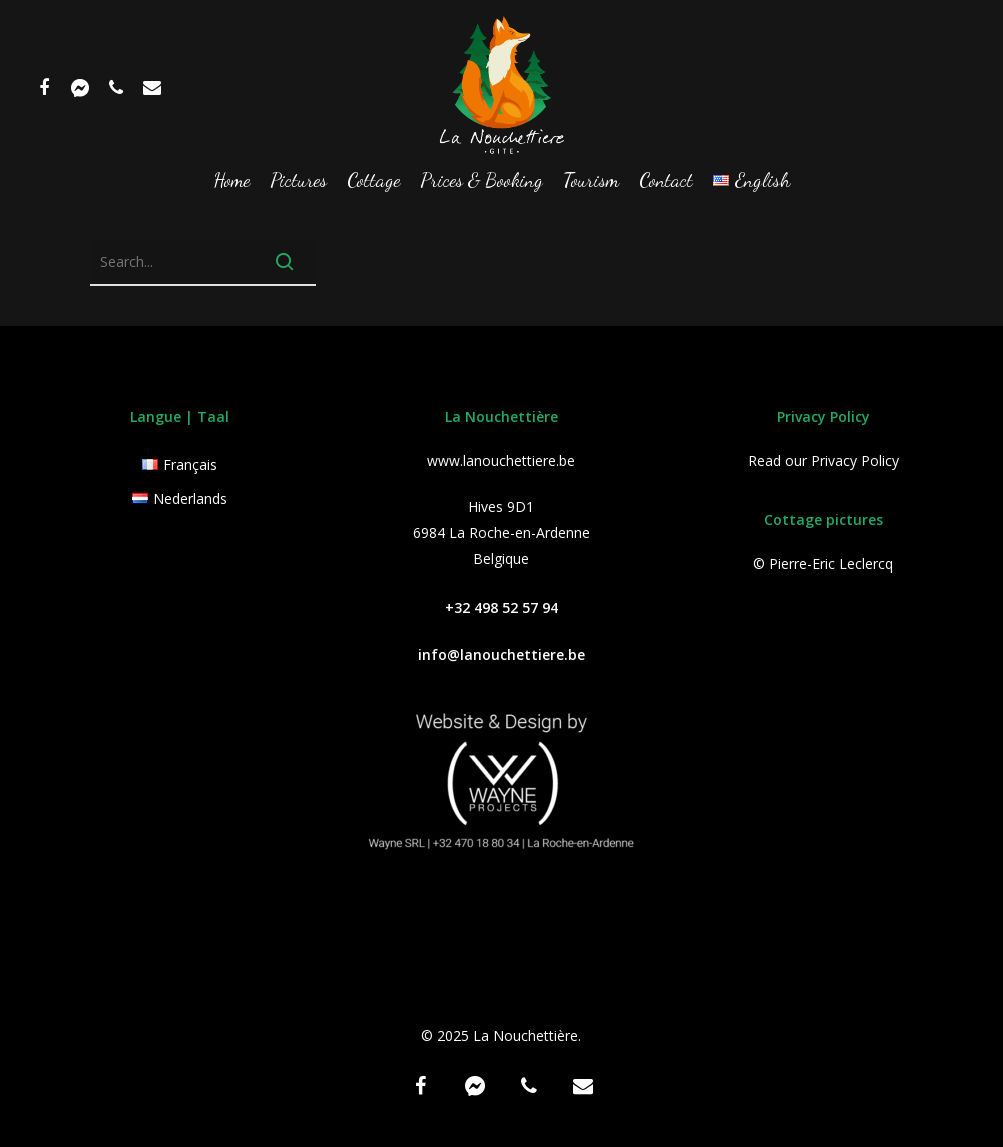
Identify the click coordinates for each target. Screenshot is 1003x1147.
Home (231, 181)
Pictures (298, 181)
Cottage (373, 181)
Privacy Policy (855, 460)
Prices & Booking (481, 181)
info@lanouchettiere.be (501, 654)
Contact (666, 181)
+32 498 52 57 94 (501, 607)
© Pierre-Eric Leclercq (823, 563)
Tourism (591, 181)
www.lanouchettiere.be (501, 460)
